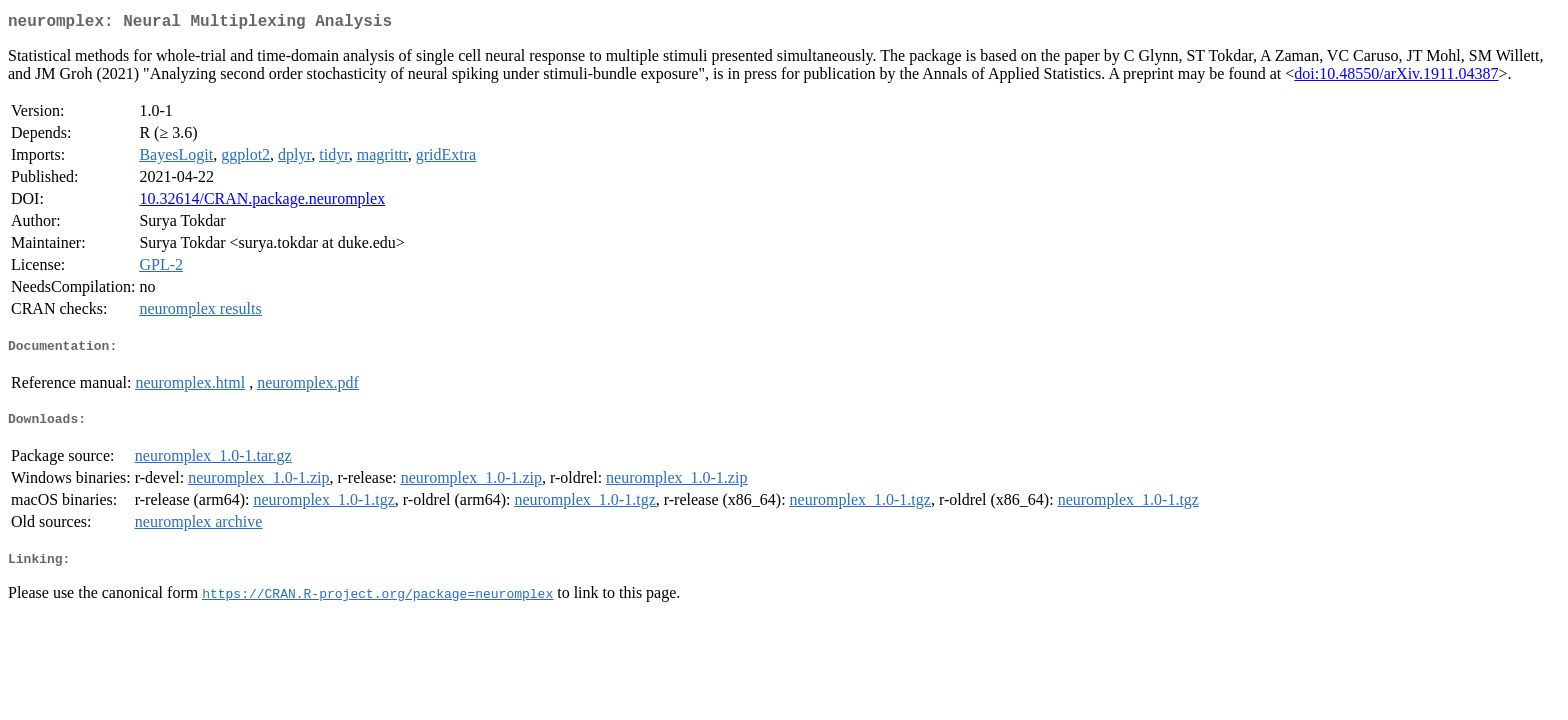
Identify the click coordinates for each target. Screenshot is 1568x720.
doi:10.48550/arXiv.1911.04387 (1396, 77)
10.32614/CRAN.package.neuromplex (262, 202)
